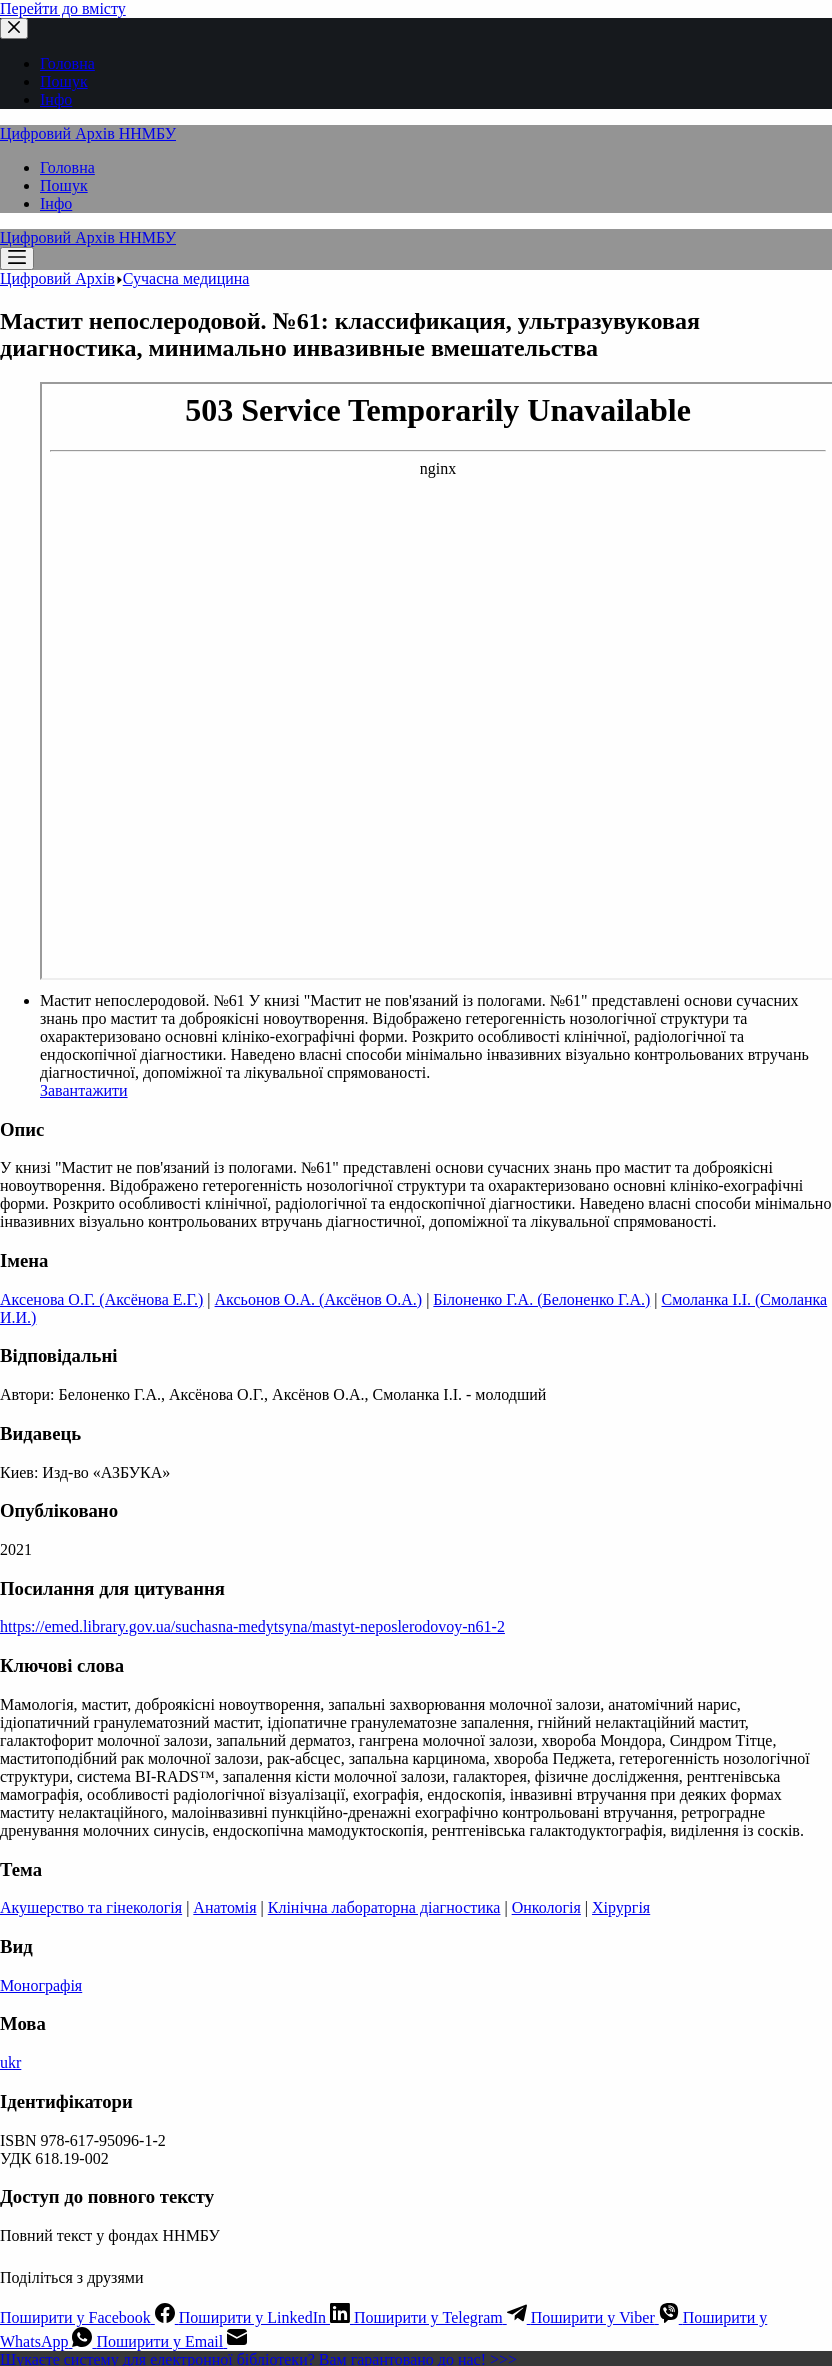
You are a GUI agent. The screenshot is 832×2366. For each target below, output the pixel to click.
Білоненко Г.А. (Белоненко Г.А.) (541, 1299)
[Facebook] (89, 2317)
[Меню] (17, 258)
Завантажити (84, 1090)
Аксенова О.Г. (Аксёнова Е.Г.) (101, 1299)
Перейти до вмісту (63, 8)
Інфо (56, 203)
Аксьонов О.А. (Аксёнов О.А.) (319, 1299)
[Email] (171, 2341)
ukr (10, 2062)
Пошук (64, 185)
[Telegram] (442, 2317)
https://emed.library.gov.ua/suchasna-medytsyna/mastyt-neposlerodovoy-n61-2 (252, 1626)
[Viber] (607, 2317)
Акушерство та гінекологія (91, 1907)
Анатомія (224, 1907)
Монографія (41, 1985)
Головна (67, 167)
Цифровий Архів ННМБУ (88, 133)
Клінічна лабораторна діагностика (384, 1907)
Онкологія (546, 1907)
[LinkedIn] (266, 2317)
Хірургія (621, 1907)
